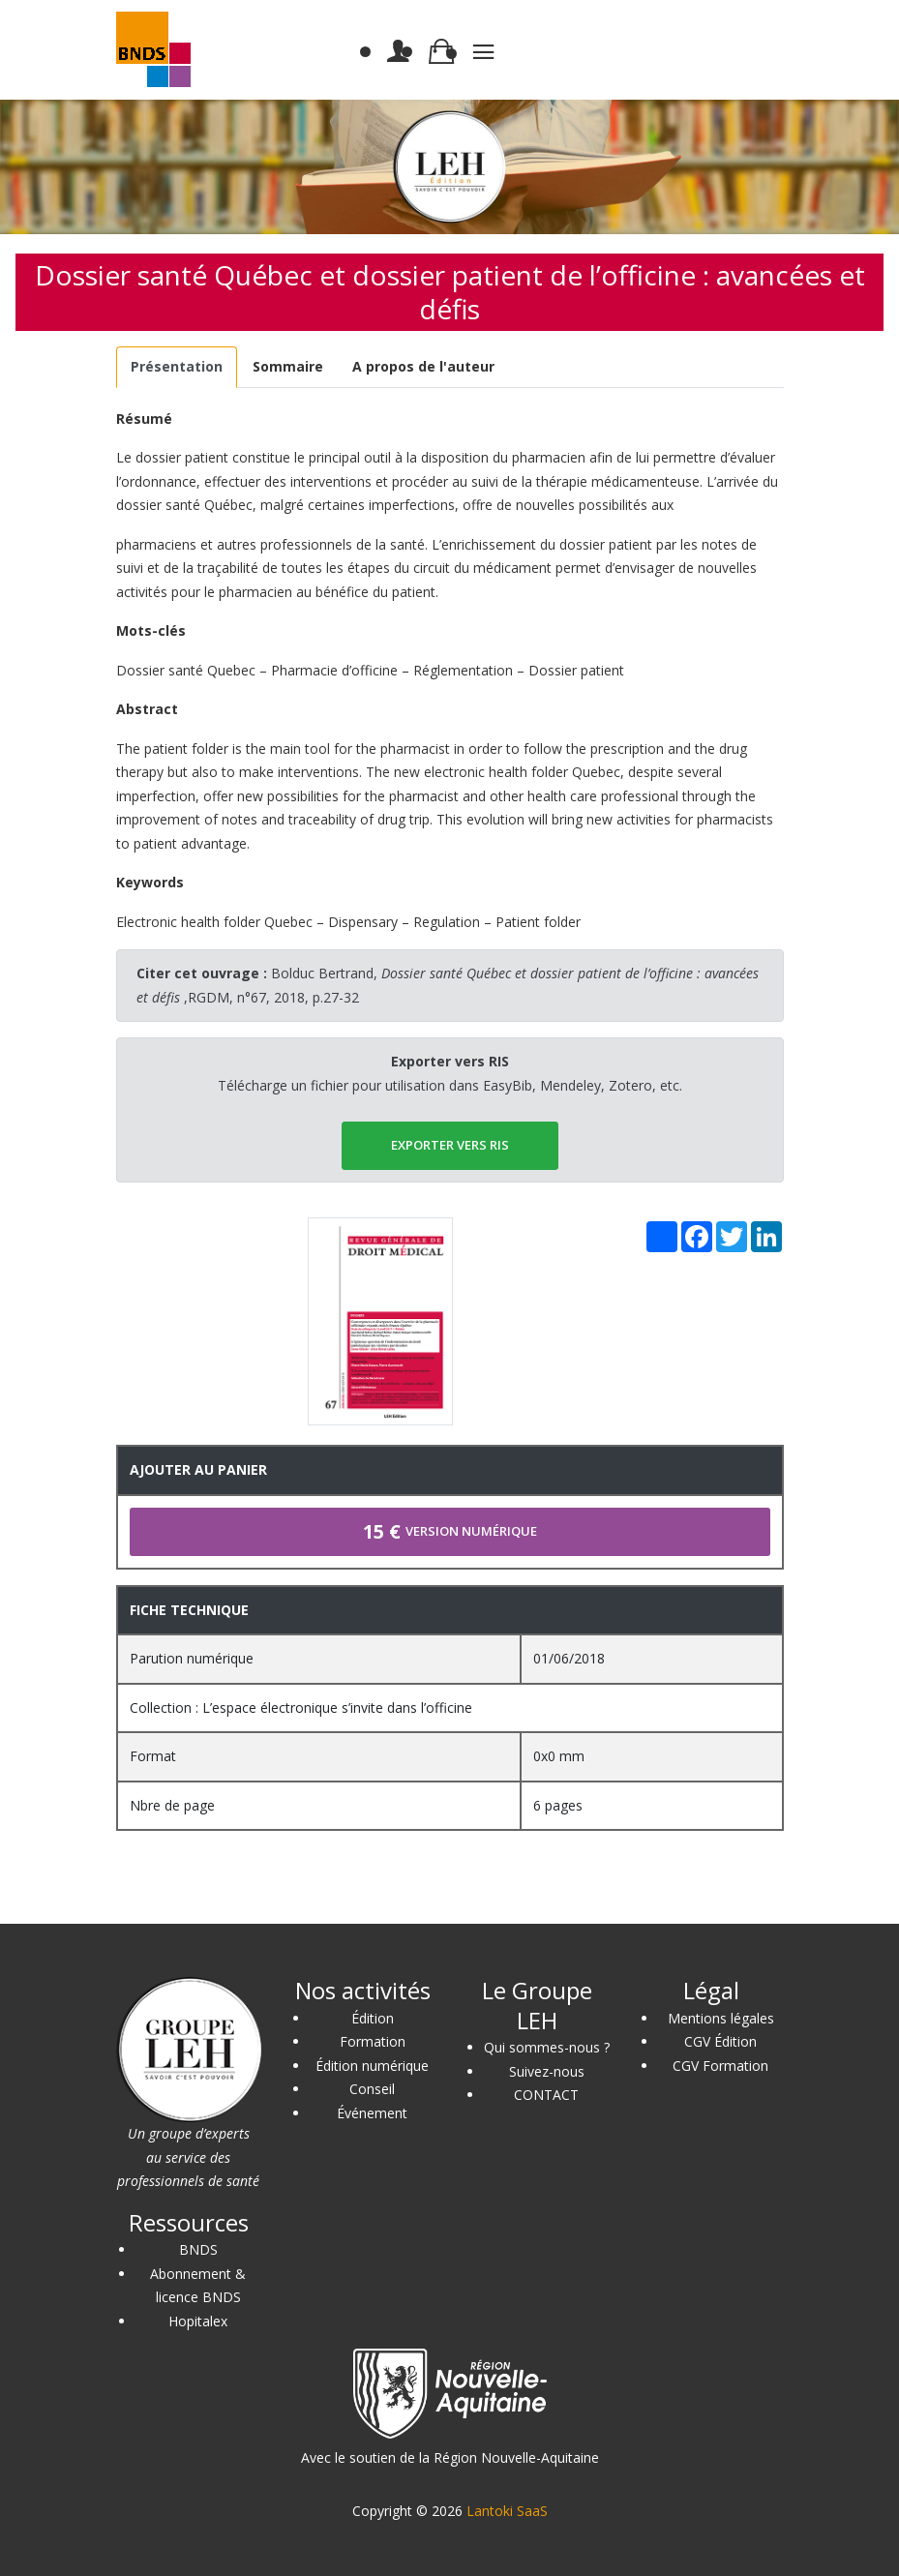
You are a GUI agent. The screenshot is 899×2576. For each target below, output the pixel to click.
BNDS (198, 2249)
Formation (372, 2041)
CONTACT (546, 2094)
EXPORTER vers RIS (450, 1144)
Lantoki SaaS (507, 2510)
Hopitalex (197, 2321)
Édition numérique (372, 2065)
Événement (372, 2113)
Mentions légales (721, 2018)
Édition (372, 2018)
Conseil (372, 2089)
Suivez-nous (546, 2071)
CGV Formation (720, 2065)
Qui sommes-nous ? (547, 2047)
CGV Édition (720, 2041)
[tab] (177, 367)
